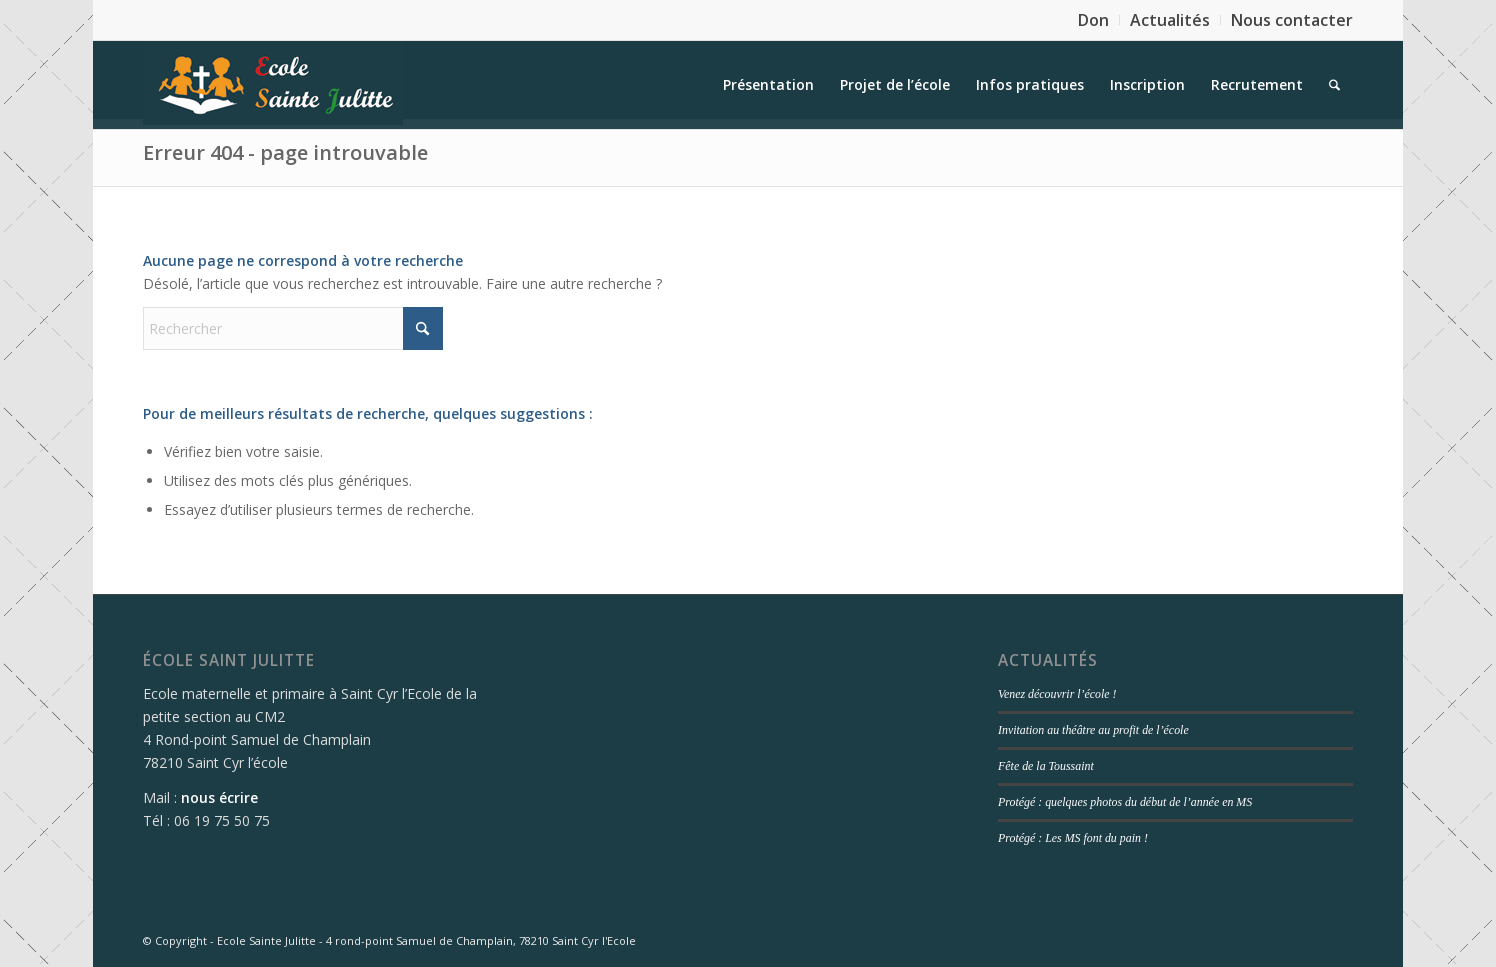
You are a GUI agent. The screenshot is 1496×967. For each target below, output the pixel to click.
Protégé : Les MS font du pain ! (1073, 838)
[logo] (273, 85)
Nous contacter (1292, 20)
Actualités (1170, 20)
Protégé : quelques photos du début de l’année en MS (1125, 802)
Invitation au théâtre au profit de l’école (1093, 730)
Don (1093, 20)
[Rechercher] (1334, 85)
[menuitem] (1094, 20)
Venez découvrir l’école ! (1057, 694)
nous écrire (219, 797)
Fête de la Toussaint (1046, 766)
